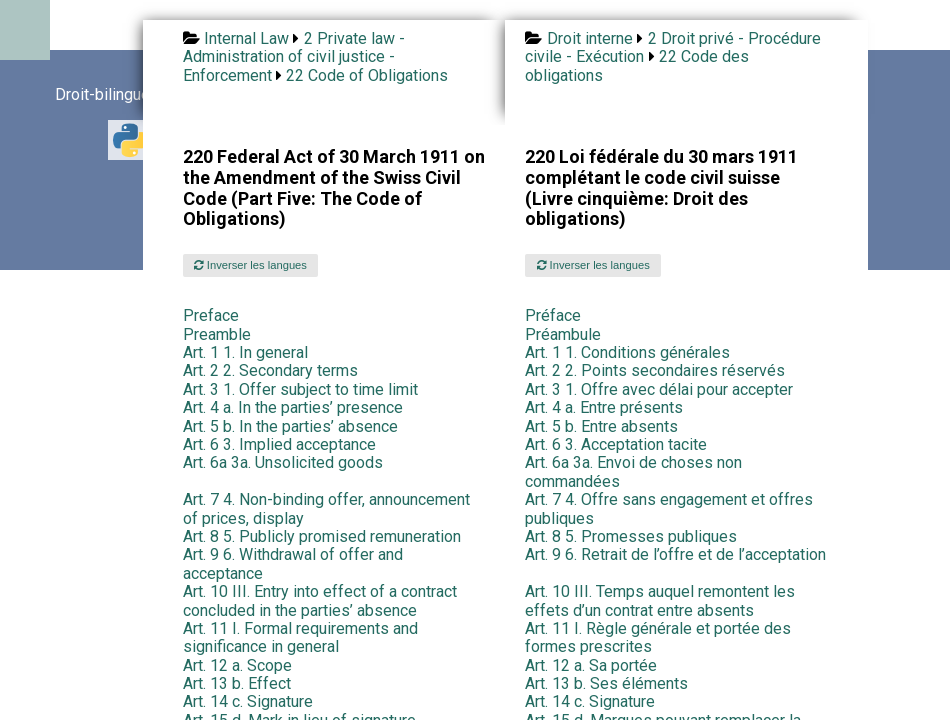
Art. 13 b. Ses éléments (606, 683)
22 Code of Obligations (367, 75)
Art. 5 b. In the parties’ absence (290, 426)
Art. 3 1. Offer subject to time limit (300, 389)
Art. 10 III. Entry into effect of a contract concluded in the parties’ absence (320, 600)
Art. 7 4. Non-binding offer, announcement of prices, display (326, 508)
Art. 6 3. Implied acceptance (279, 444)
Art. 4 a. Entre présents (604, 407)
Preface (211, 315)
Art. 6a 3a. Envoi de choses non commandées (633, 471)
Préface (553, 315)
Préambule (563, 334)
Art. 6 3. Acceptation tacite (616, 444)
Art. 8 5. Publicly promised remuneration (322, 536)
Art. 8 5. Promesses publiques (631, 536)
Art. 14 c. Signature (248, 701)
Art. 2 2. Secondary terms (270, 370)
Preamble (217, 334)
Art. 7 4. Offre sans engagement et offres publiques (669, 508)
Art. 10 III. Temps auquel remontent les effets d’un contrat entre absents (660, 600)
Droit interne (590, 38)
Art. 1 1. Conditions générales (627, 352)
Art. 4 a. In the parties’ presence (293, 407)
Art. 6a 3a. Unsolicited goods (283, 462)
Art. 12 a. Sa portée (591, 665)
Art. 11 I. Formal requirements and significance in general (300, 637)
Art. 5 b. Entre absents (601, 426)
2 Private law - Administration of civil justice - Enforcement (294, 57)
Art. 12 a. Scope (237, 665)
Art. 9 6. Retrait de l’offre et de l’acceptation (675, 554)
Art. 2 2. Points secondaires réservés (655, 370)
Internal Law (246, 38)
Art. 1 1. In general (245, 352)
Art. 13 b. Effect (237, 683)
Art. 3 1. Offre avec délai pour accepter (659, 389)
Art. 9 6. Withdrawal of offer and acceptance (293, 563)
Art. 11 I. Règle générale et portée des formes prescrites (658, 637)
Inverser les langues (250, 265)
